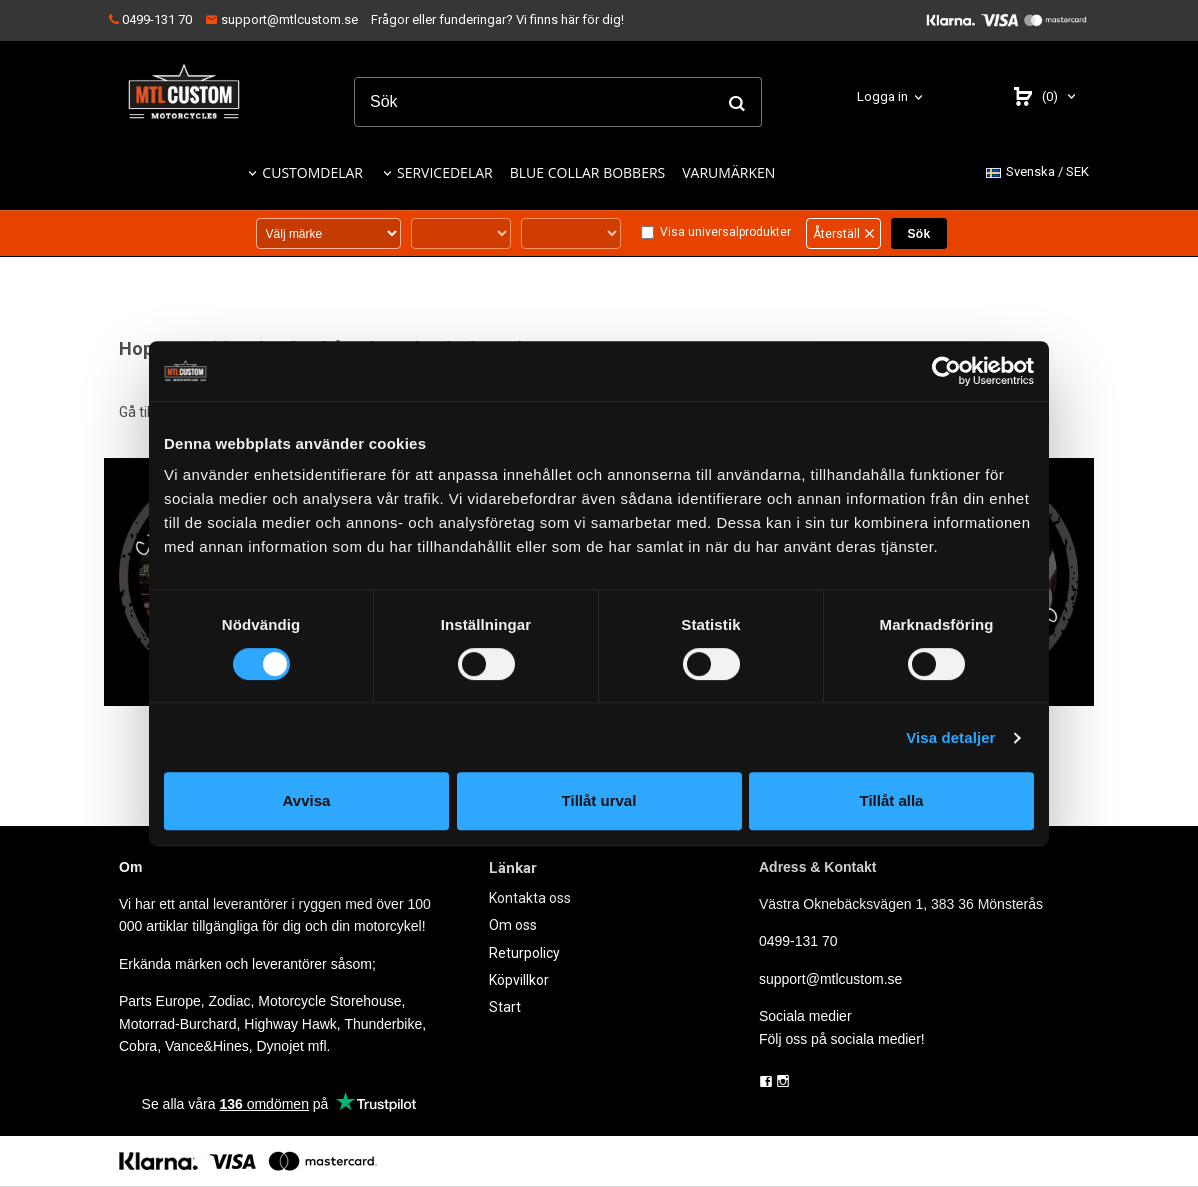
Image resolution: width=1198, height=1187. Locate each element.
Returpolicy (524, 953)
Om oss (513, 925)
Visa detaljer (950, 737)
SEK (1037, 172)
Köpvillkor (519, 980)
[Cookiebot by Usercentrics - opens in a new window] (946, 371)
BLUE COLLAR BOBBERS (588, 172)
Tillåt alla (892, 800)
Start (505, 1007)
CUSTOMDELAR (312, 172)
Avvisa (307, 800)
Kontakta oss (530, 898)
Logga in (882, 96)
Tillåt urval (599, 800)
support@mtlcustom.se (281, 19)
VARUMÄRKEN (728, 172)
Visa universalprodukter (725, 232)
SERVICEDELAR (445, 172)
